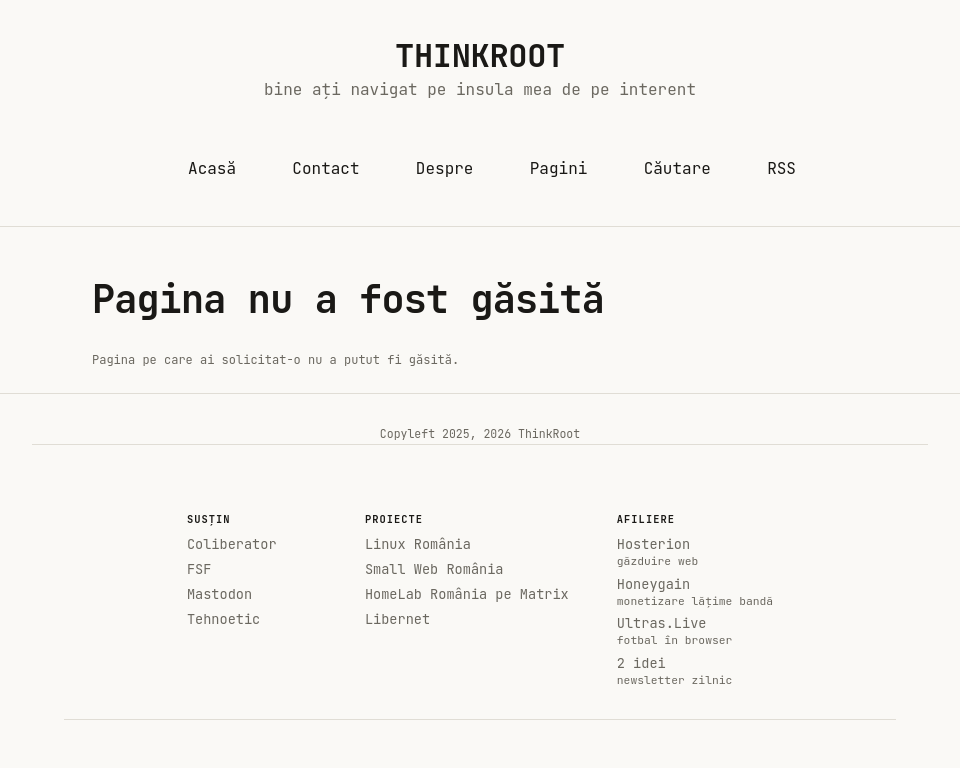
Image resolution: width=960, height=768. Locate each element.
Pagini (559, 168)
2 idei (695, 671)
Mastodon (219, 594)
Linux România (418, 544)
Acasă (212, 174)
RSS (781, 168)
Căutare (677, 168)
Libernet (397, 619)
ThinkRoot (480, 55)
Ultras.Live (695, 631)
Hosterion (695, 552)
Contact (325, 168)
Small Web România (434, 569)
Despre (445, 168)
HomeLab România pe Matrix (467, 594)
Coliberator (232, 544)
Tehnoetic (223, 619)
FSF (199, 569)
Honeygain (695, 592)
